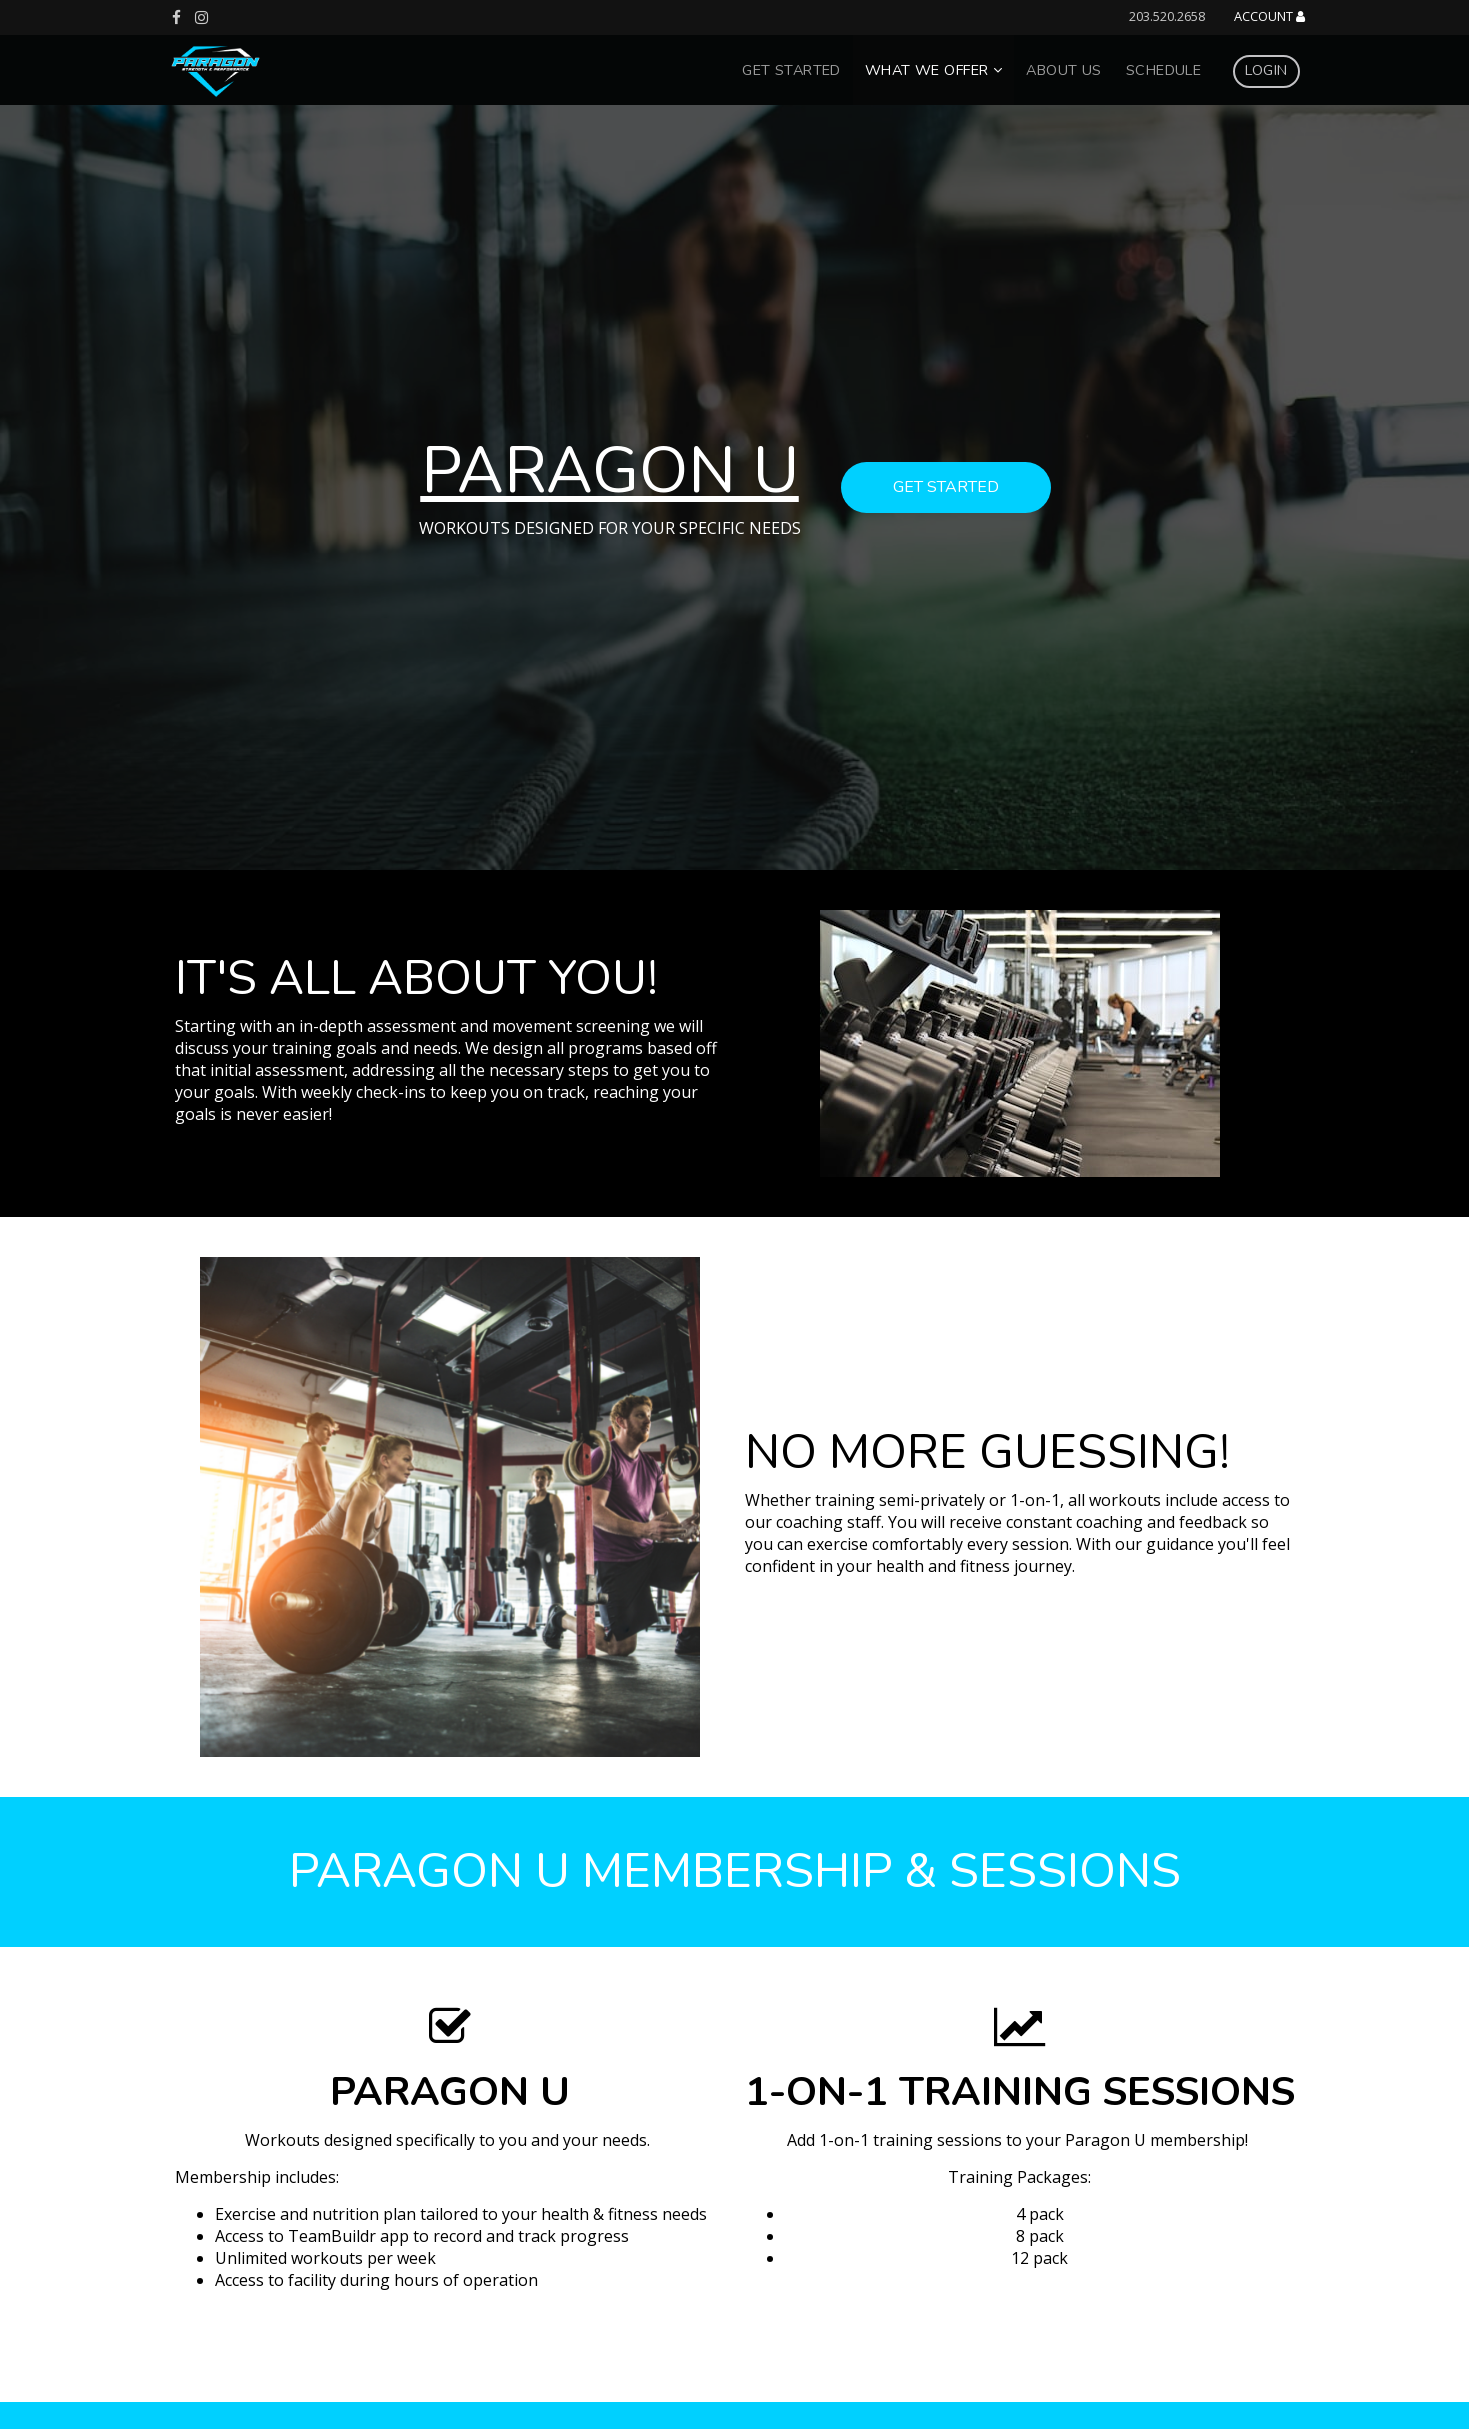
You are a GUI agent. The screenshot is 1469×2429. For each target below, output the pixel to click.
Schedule (1163, 70)
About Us (1063, 70)
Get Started (791, 70)
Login (1266, 70)
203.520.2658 (1167, 16)
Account (1269, 17)
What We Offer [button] (934, 70)
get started (946, 487)
